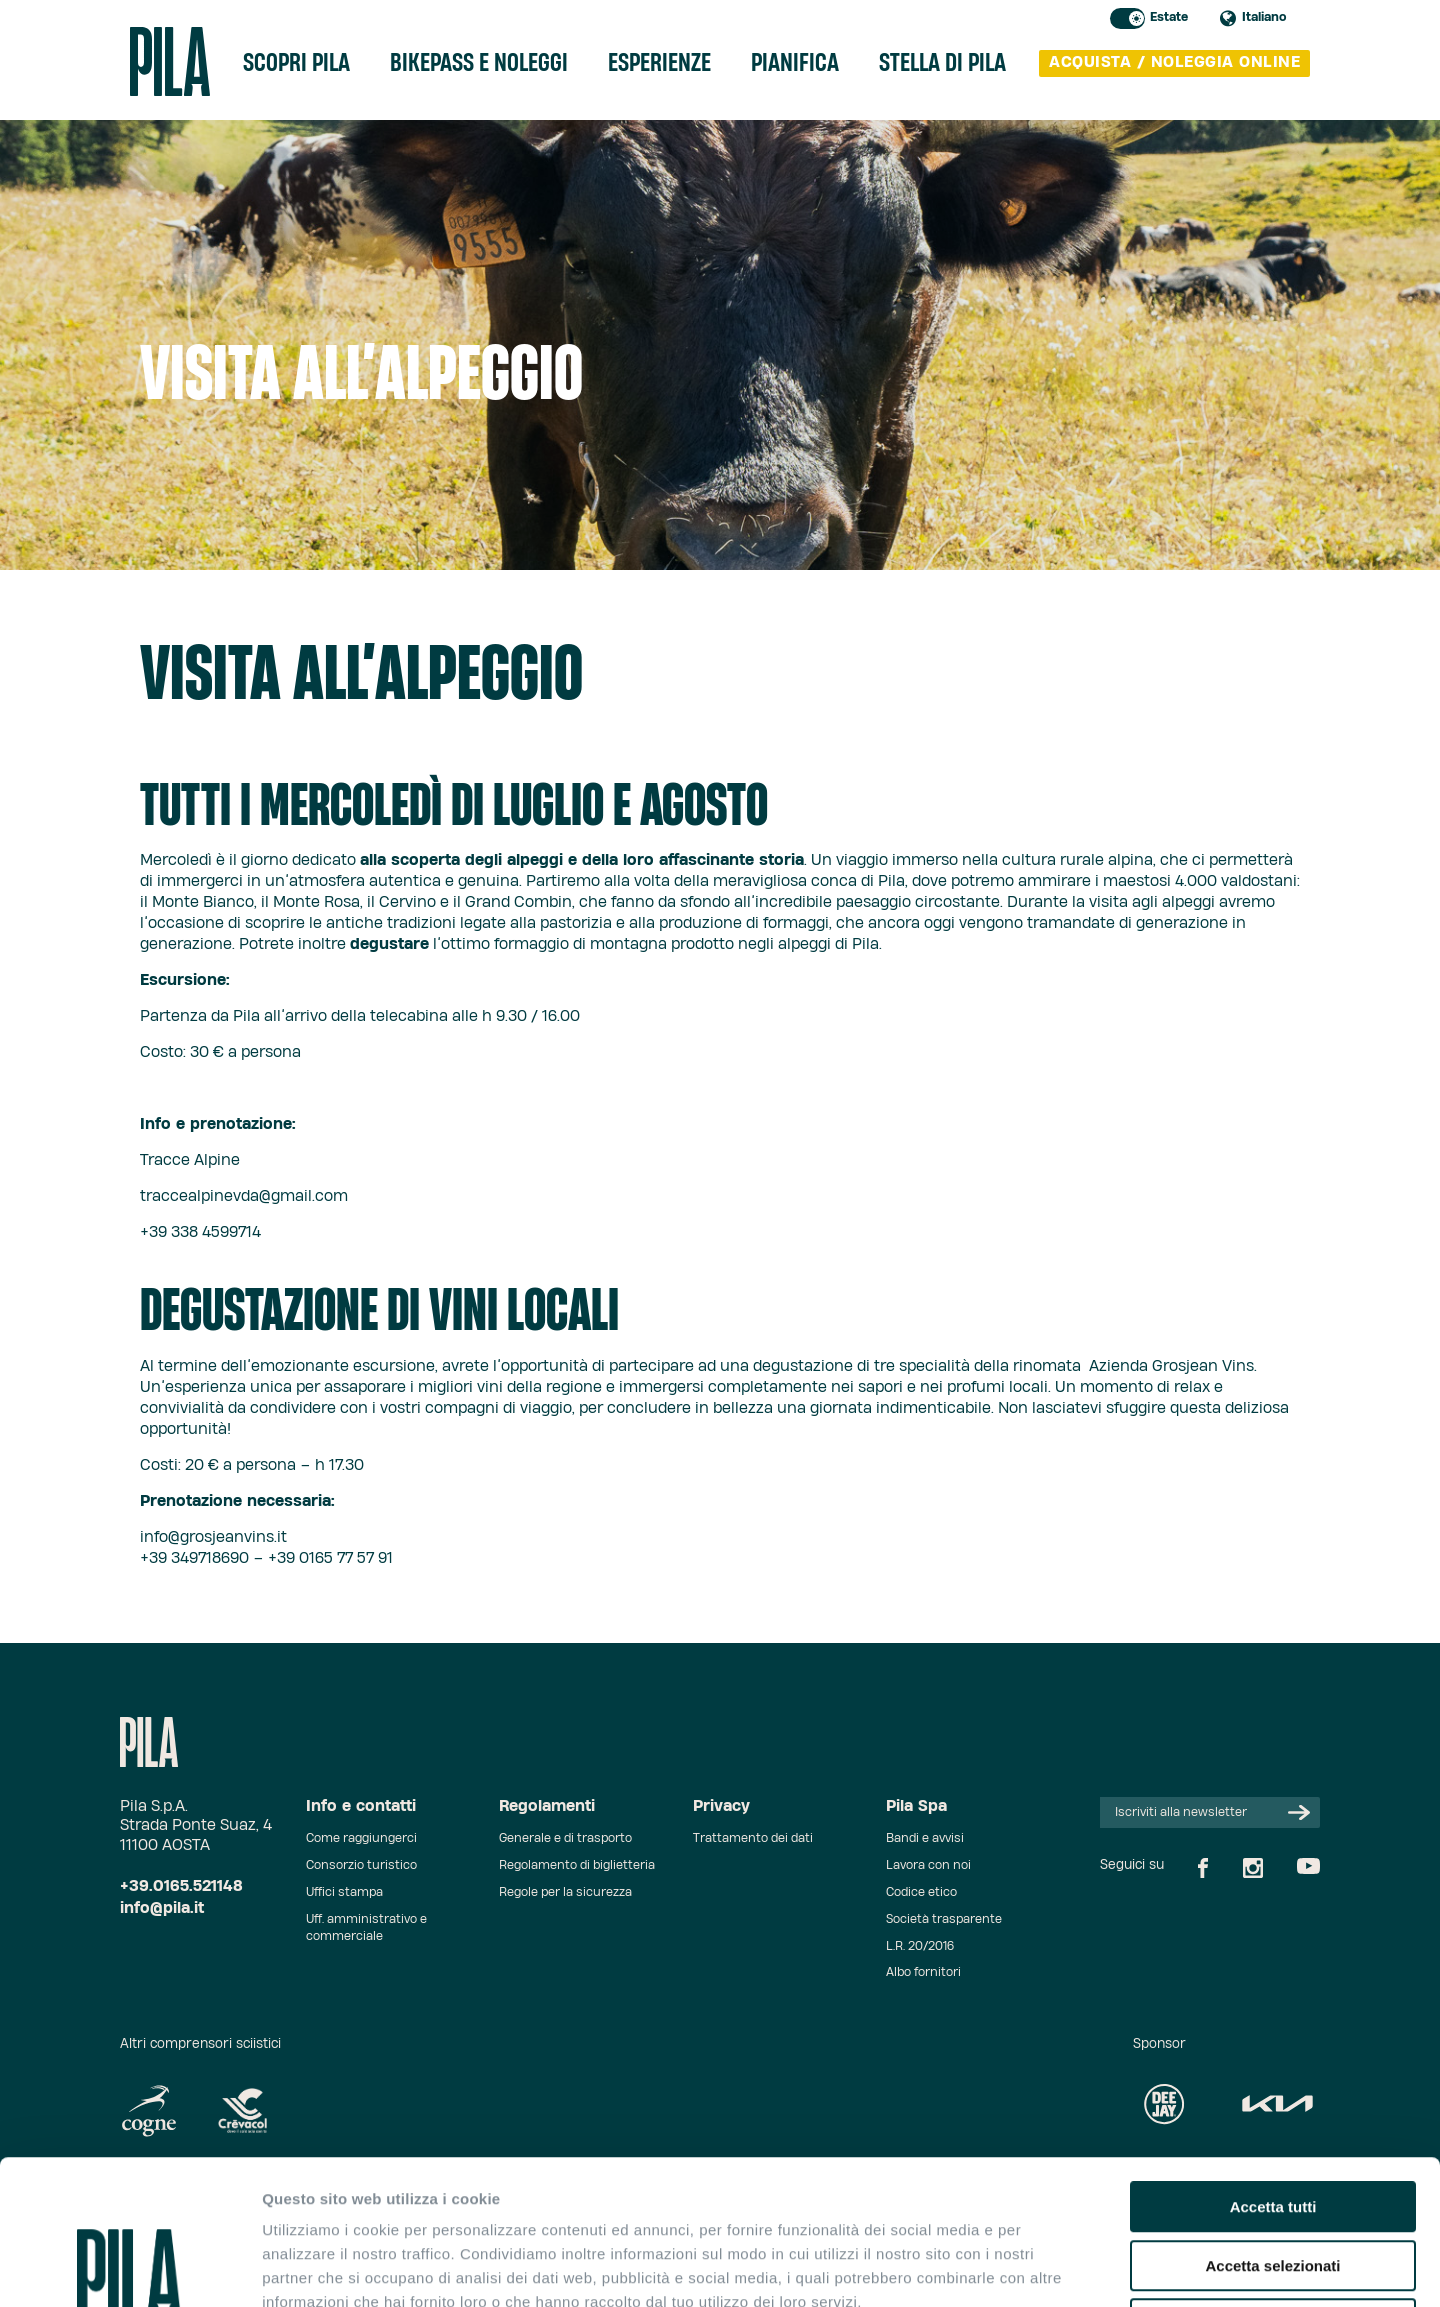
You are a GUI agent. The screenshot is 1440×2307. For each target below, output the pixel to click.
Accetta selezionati (1272, 2121)
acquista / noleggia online (1174, 62)
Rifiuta (1273, 2179)
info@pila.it (162, 1908)
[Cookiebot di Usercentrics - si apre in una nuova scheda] (129, 2268)
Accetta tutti (1273, 2062)
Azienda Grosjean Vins (1171, 1366)
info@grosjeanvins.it (213, 1537)
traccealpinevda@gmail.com (244, 1196)
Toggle (1127, 18)
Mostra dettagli (1052, 2267)
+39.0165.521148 (181, 1886)
